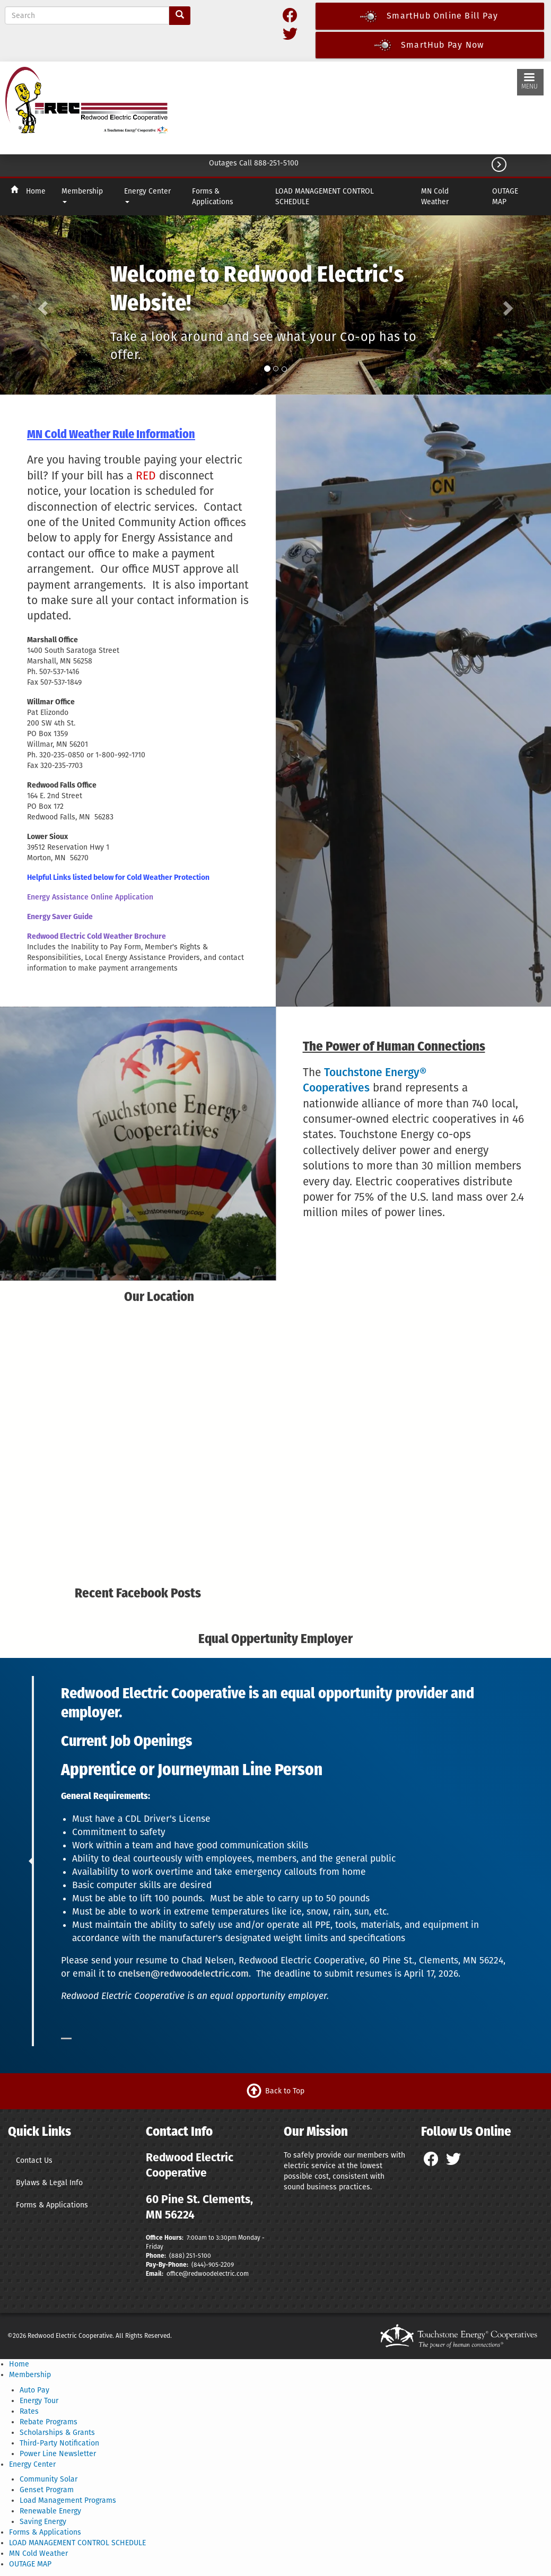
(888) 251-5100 (190, 2255)
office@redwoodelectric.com (207, 2273)
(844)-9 (201, 2264)
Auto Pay (34, 2390)
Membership (82, 195)
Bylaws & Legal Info (49, 2182)
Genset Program (47, 2489)
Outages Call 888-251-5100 (254, 163)
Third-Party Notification (59, 2443)
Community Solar (48, 2479)
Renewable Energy (50, 2511)
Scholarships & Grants (57, 2432)
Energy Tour (39, 2400)
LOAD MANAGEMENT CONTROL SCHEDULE (324, 196)
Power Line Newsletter (58, 2453)
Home (36, 191)
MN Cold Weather (435, 196)
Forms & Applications (212, 196)
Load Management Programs (68, 2500)
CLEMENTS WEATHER (346, 105)
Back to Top (284, 2090)
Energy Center (147, 195)
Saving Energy (43, 2521)
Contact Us (34, 2160)
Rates (29, 2411)
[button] (41, 305)
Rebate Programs (48, 2421)
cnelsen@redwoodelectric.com (183, 1973)
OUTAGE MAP (505, 196)
